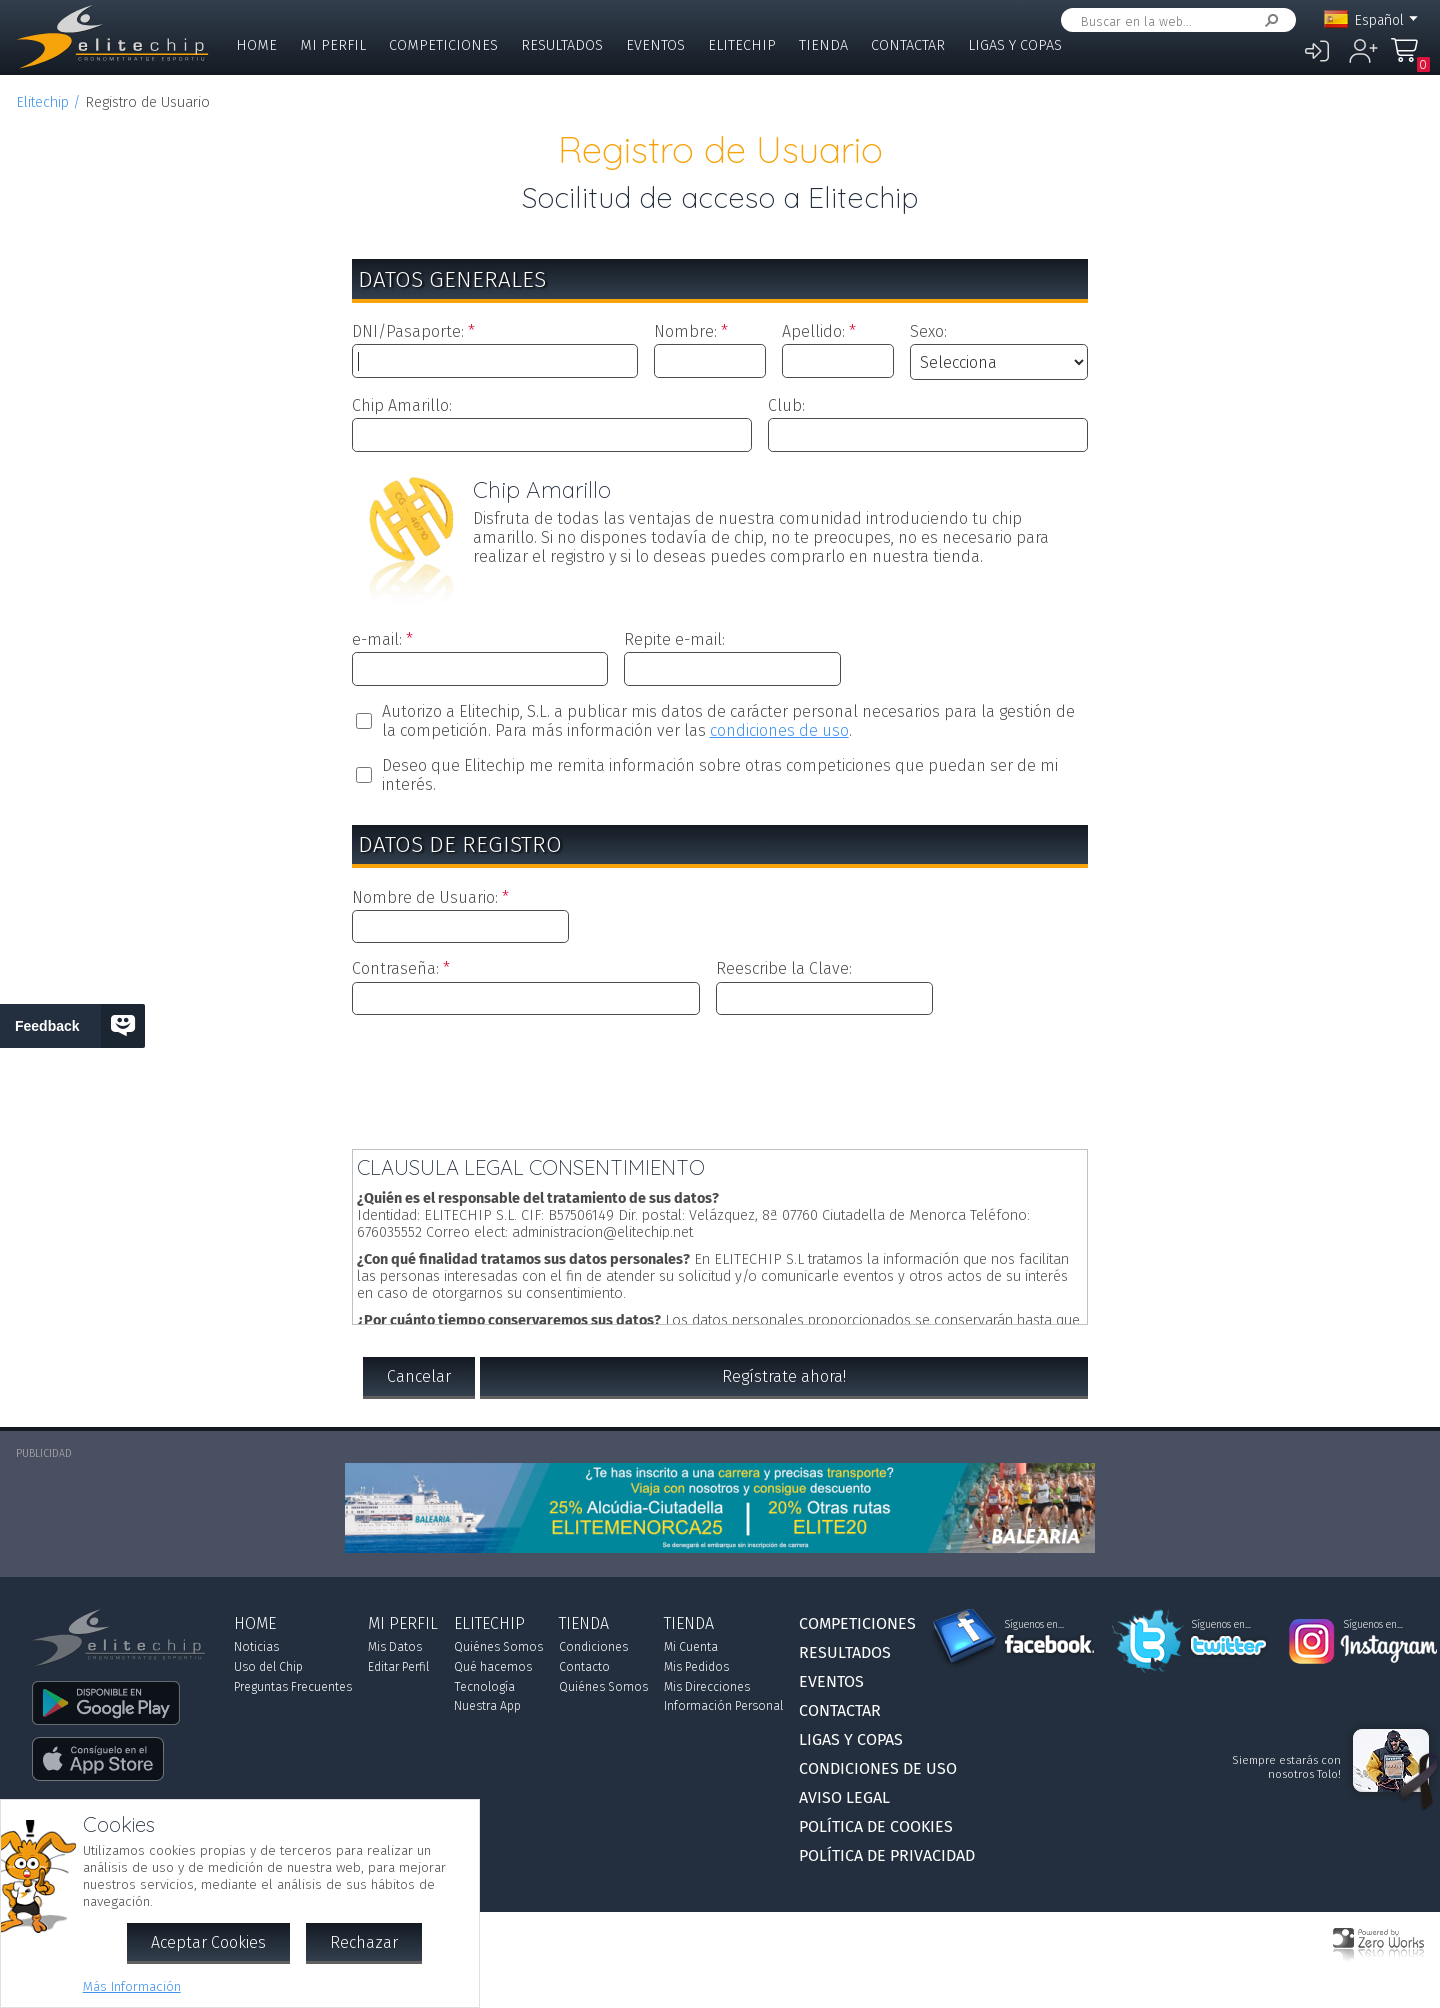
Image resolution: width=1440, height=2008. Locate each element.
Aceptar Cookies (208, 1942)
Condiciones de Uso (878, 1768)
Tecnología (484, 1687)
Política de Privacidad (887, 1855)
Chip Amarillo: (402, 405)
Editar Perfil (398, 1667)
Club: (786, 405)
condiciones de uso (779, 730)
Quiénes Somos (498, 1647)
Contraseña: (395, 968)
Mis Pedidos (696, 1667)
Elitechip (742, 45)
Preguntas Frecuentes (293, 1687)
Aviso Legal (844, 1797)
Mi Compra (1410, 59)
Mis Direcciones (707, 1687)
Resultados (562, 45)
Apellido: (813, 331)
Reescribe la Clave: (784, 968)
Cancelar (419, 1376)
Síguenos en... (1034, 1625)
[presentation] (720, 1078)
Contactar (908, 45)
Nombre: (685, 331)
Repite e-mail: (674, 639)
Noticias (256, 1647)
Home (256, 45)
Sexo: (928, 331)
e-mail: (377, 639)
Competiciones (443, 45)
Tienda (823, 45)
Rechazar (364, 1942)
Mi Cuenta (691, 1647)
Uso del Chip (268, 1667)
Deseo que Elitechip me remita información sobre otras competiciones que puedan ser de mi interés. (720, 775)
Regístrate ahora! (784, 1376)
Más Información (132, 1986)
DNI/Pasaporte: (408, 331)
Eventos (655, 45)
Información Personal (723, 1706)
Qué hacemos (493, 1667)
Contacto (584, 1667)
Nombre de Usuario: (425, 897)
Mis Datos (395, 1647)
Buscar (1268, 20)
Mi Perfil (333, 45)
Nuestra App (487, 1706)
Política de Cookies (876, 1826)
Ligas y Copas (1015, 45)
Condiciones (593, 1647)
